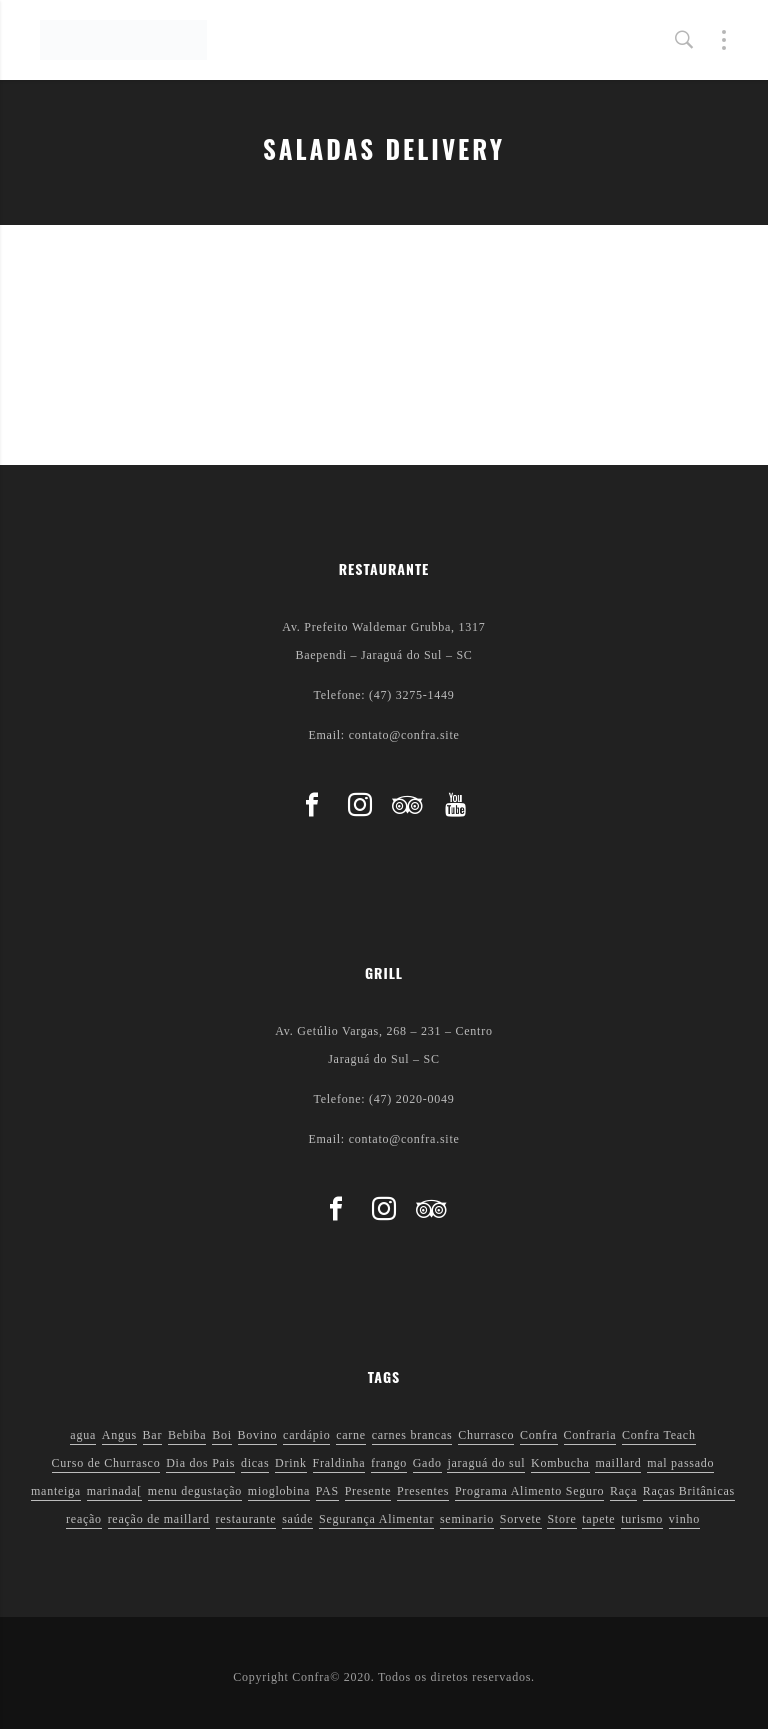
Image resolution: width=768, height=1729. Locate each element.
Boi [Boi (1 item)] (222, 1435)
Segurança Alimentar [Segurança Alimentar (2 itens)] (376, 1519)
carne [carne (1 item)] (351, 1435)
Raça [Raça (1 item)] (623, 1491)
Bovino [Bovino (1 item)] (258, 1435)
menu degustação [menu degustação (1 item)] (195, 1491)
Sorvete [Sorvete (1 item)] (521, 1519)
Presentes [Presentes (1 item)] (423, 1491)
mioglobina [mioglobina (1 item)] (279, 1491)
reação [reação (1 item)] (84, 1519)
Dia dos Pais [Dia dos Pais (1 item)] (200, 1463)
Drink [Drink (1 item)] (291, 1463)
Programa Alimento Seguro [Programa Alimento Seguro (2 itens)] (529, 1491)
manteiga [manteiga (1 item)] (56, 1491)
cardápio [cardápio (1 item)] (306, 1435)
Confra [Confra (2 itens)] (539, 1435)
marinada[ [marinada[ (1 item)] (114, 1491)
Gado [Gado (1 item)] (427, 1463)
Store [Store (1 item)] (561, 1519)
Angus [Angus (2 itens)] (119, 1435)
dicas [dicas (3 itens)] (255, 1463)
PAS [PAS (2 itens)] (327, 1491)
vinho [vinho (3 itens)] (684, 1519)
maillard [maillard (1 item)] (618, 1463)
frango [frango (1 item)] (389, 1463)
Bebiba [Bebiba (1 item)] (187, 1435)
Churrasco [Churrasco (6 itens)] (486, 1435)
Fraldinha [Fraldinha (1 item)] (339, 1463)
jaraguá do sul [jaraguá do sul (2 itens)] (486, 1463)
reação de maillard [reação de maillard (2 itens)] (159, 1519)
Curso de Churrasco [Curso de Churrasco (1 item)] (106, 1463)
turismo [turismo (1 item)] (642, 1519)
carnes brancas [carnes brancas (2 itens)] (412, 1435)
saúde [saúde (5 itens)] (297, 1519)
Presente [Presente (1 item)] (368, 1491)
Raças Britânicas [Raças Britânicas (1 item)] (689, 1491)
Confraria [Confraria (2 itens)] (590, 1435)
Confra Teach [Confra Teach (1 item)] (659, 1435)
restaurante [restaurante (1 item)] (246, 1519)
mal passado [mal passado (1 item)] (680, 1463)
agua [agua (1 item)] (83, 1435)
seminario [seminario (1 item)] (467, 1519)
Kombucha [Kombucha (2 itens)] (560, 1463)
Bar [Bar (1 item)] (153, 1435)
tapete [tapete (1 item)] (598, 1519)
